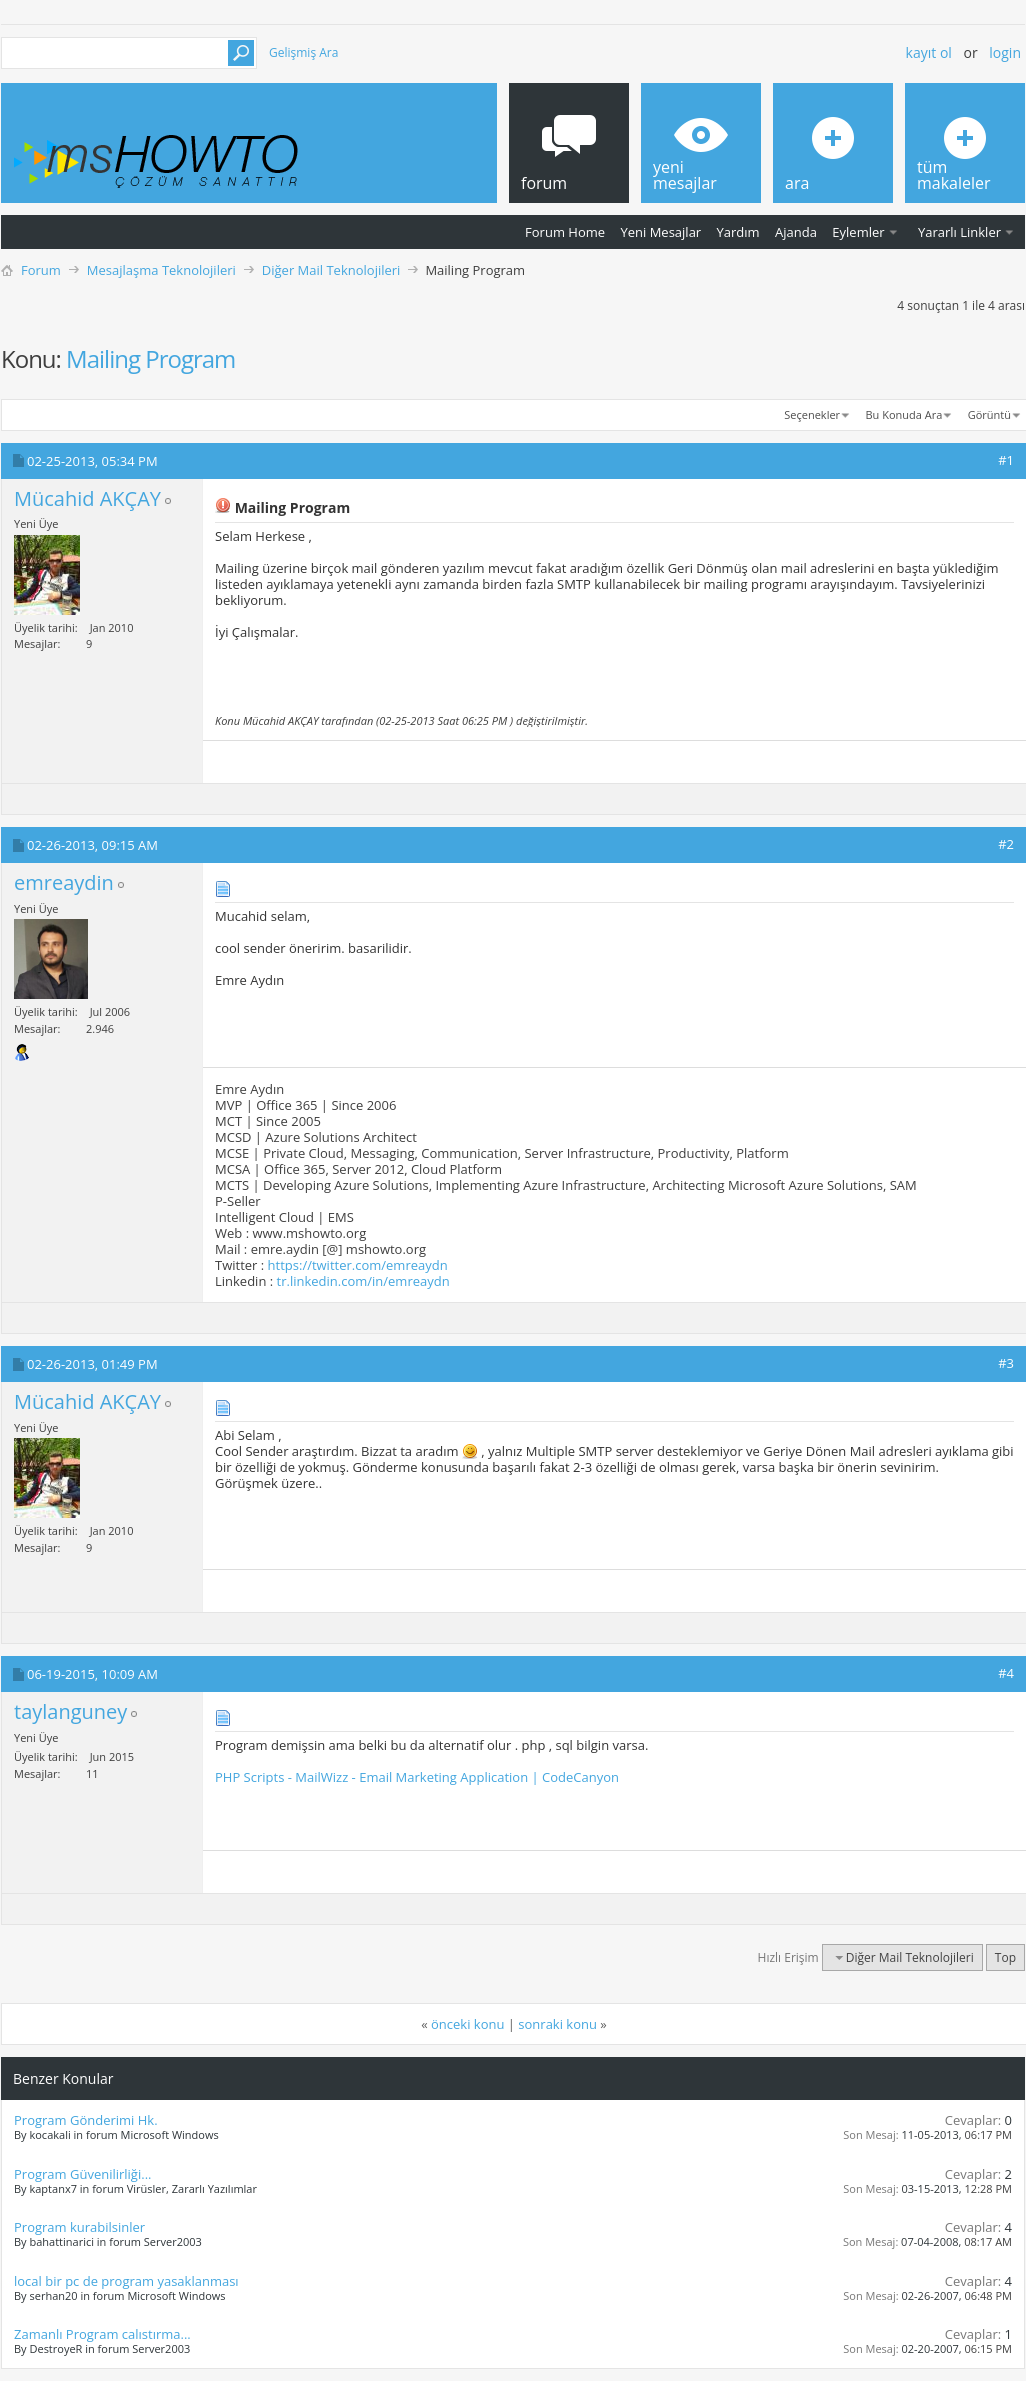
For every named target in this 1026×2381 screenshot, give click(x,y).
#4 (1006, 1673)
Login (1005, 52)
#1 (1006, 460)
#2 (1006, 844)
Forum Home (565, 232)
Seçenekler (812, 414)
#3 (1006, 1363)
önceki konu (467, 2024)
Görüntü (989, 414)
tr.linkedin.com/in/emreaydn (363, 1281)
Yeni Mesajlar (660, 232)
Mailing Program (150, 358)
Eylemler (858, 232)
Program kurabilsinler (79, 2227)
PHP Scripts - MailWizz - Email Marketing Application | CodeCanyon (417, 1777)
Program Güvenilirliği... (82, 2174)
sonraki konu (557, 2024)
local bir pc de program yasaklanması (126, 2281)
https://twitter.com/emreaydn (358, 1265)
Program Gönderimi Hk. (86, 2120)
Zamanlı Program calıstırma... (102, 2334)
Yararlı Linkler (959, 232)
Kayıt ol (929, 52)
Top (1005, 1957)
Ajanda (796, 232)
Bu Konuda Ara (904, 414)
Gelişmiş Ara (303, 52)
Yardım (738, 232)
